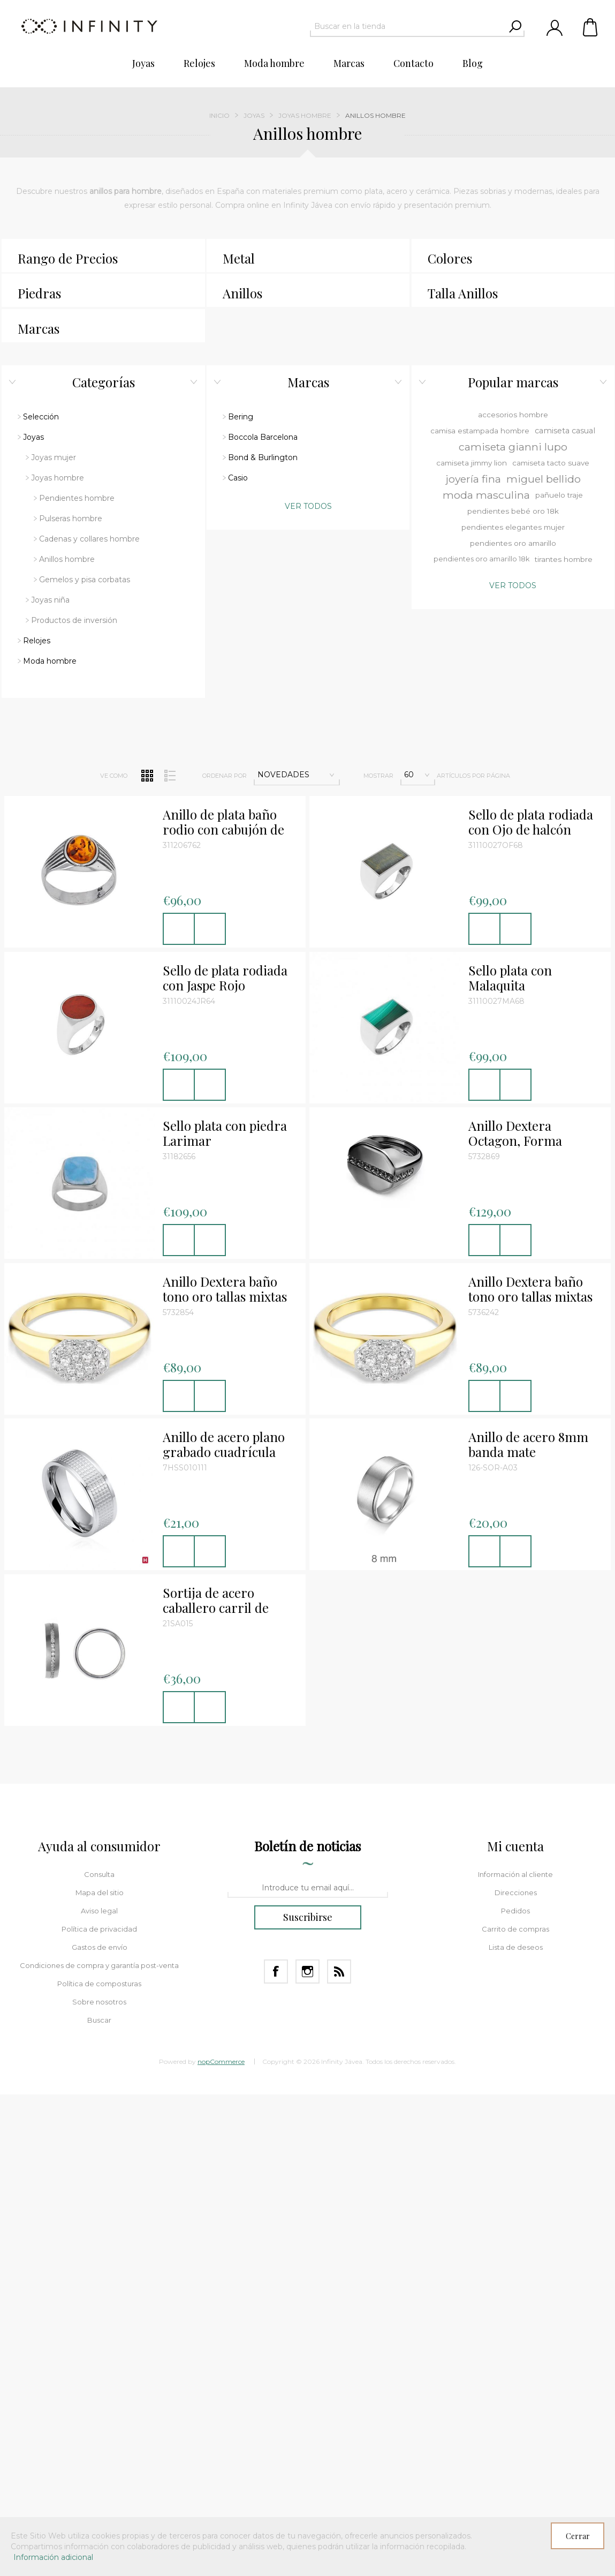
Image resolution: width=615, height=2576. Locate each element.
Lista (170, 476)
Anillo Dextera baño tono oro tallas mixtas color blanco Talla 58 (530, 989)
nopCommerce (221, 1762)
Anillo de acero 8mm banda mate (528, 1145)
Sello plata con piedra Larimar (225, 834)
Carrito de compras (591, 27)
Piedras (39, 293)
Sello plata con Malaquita (510, 678)
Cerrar (578, 2536)
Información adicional (53, 2557)
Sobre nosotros (99, 1702)
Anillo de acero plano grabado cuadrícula (224, 1145)
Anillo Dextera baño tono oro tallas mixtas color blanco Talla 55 (225, 989)
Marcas (38, 328)
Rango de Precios (68, 258)
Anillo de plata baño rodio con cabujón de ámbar (223, 522)
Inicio (219, 115)
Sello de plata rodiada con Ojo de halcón (530, 522)
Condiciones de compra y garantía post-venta (99, 1666)
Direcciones (516, 1593)
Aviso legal (99, 1611)
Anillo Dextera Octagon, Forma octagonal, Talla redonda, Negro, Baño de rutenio (532, 834)
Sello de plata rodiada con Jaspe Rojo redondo (225, 678)
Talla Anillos (463, 293)
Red (147, 476)
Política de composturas (99, 1684)
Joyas (254, 115)
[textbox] (407, 26)
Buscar (99, 1720)
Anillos (242, 293)
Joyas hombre (304, 115)
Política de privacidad (99, 1629)
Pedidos (515, 1611)
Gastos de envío (99, 1647)
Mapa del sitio (99, 1593)
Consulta (99, 1575)
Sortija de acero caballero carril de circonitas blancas (216, 1301)
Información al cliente (515, 1575)
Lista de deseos (516, 1647)
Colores (450, 258)
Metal (239, 258)
